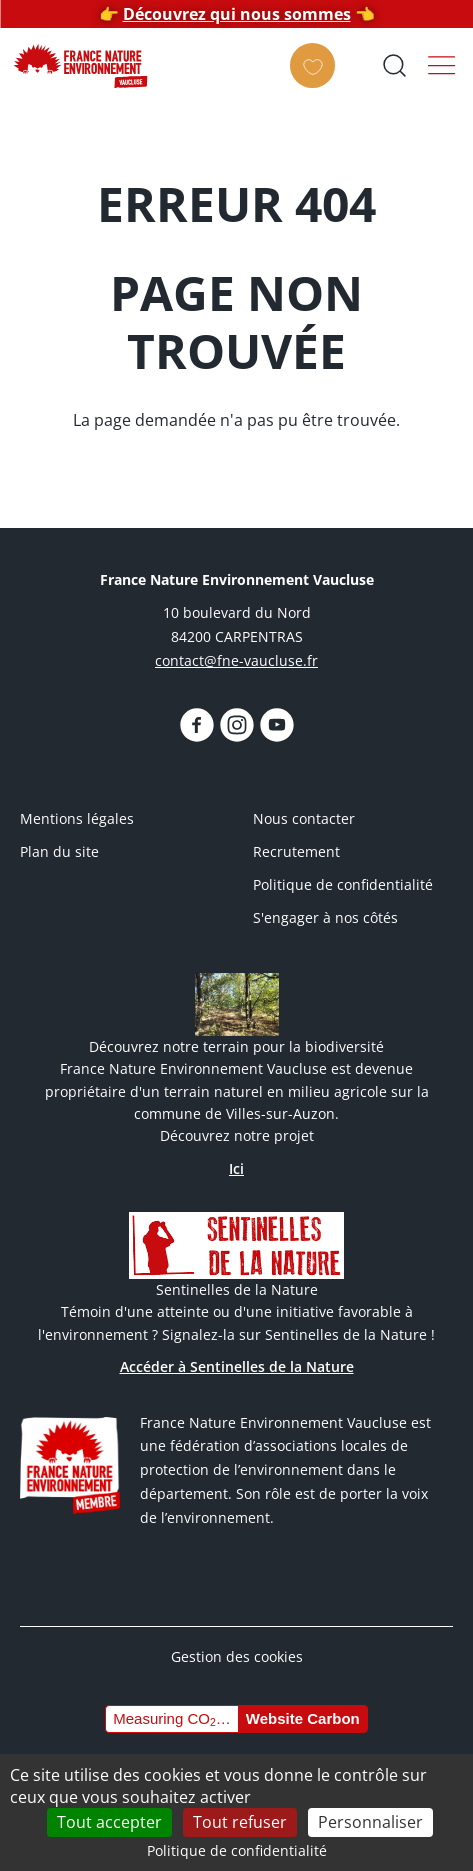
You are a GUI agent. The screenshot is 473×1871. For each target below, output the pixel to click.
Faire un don (318, 83)
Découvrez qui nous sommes (237, 14)
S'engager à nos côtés (325, 917)
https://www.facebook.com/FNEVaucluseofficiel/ (197, 725)
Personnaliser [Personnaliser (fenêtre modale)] (370, 1822)
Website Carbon (303, 1718)
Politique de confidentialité (343, 884)
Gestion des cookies (237, 1656)
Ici (236, 1168)
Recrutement (296, 851)
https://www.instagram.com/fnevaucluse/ (237, 725)
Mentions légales (77, 818)
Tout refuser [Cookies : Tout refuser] (240, 1822)
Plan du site (59, 851)
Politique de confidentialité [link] (237, 1850)
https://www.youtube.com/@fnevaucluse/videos (277, 725)
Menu (442, 65)
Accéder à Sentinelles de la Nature (237, 1366)
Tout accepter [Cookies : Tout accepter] (109, 1822)
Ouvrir (394, 65)
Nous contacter (304, 818)
